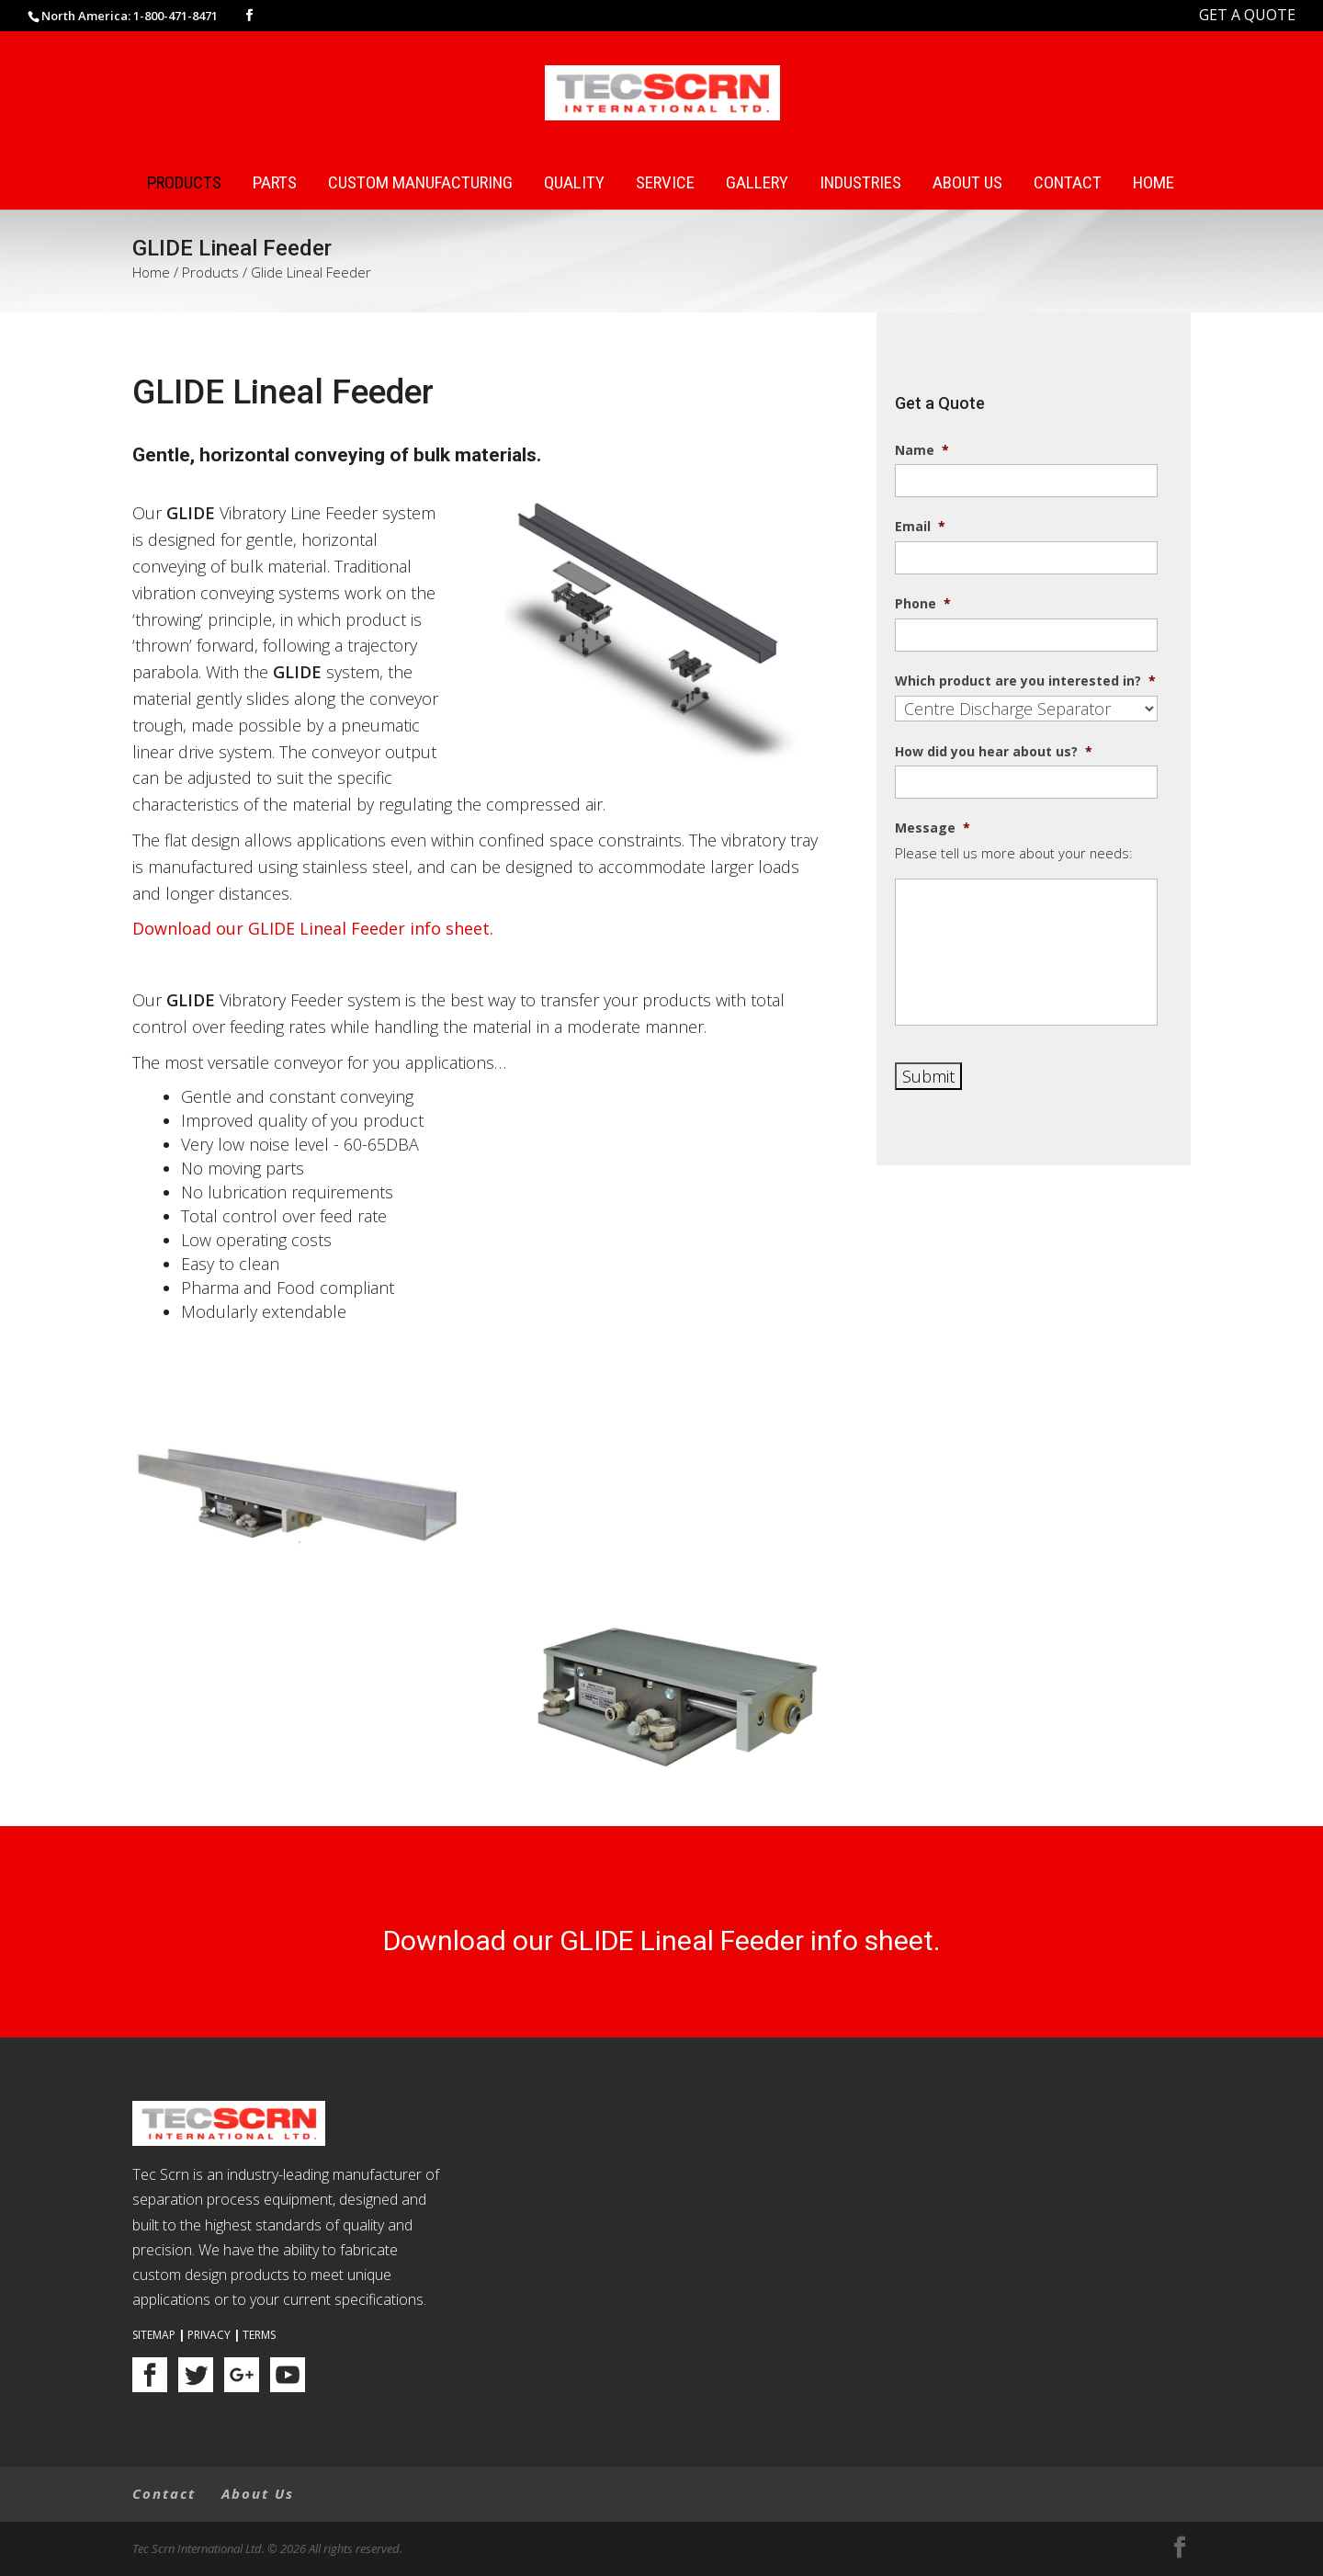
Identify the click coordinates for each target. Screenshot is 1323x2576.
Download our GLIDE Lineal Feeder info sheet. (312, 928)
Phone (923, 604)
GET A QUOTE (1247, 15)
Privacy (209, 2335)
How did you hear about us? (993, 751)
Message (932, 828)
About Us (967, 183)
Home (1153, 183)
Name (922, 450)
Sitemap (153, 2335)
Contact (1068, 183)
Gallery (757, 183)
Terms (259, 2335)
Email (920, 526)
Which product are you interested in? (1025, 681)
